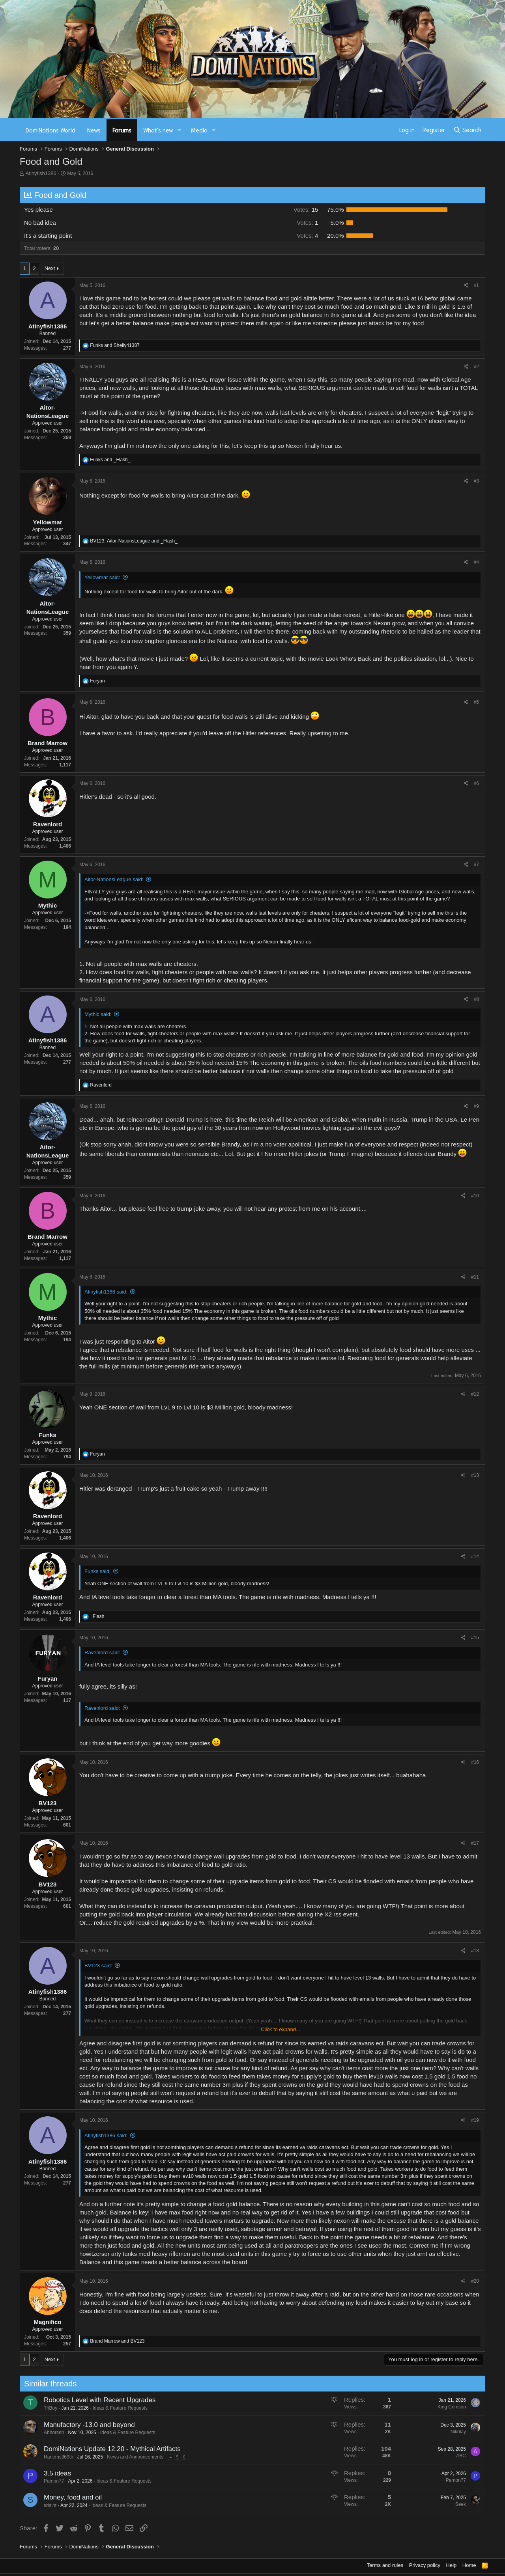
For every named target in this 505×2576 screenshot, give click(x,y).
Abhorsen (31, 2432)
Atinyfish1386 (41, 173)
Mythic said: (98, 1014)
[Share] (466, 285)
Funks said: (97, 1571)
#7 (476, 864)
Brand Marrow (47, 743)
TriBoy (27, 2408)
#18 (475, 1950)
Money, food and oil (50, 2497)
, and (134, 541)
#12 (475, 1394)
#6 (476, 783)
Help (451, 2565)
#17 (475, 1843)
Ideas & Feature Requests (96, 2408)
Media (199, 130)
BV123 (48, 1803)
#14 (475, 1556)
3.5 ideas (34, 2473)
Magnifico (48, 2322)
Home (469, 2565)
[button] (179, 130)
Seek (437, 2504)
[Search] (467, 129)
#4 (476, 562)
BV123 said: (98, 1965)
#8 (476, 999)
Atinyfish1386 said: (105, 1292)
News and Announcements (112, 2457)
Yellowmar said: (102, 577)
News (94, 130)
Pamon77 (31, 2481)
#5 (476, 702)
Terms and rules (385, 2565)
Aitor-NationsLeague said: (114, 879)
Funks (47, 1435)
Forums (121, 130)
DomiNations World (50, 130)
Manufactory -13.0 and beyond (66, 2425)
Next (50, 268)
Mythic (47, 905)
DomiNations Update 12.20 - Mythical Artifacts (89, 2449)
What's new (158, 130)
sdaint (27, 2505)
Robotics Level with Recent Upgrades (76, 2400)
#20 (475, 2281)
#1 (476, 285)
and (114, 345)
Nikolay (435, 2431)
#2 (476, 366)
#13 (475, 1475)
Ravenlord (47, 824)
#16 (475, 1762)
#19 (475, 2120)
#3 (476, 481)
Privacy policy (424, 2565)
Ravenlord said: (102, 1652)
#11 (475, 1277)
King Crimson (428, 2407)
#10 (475, 1196)
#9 (476, 1106)
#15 (475, 1637)
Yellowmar (47, 522)
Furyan (47, 1678)
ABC (438, 2456)
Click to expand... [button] (280, 2029)
